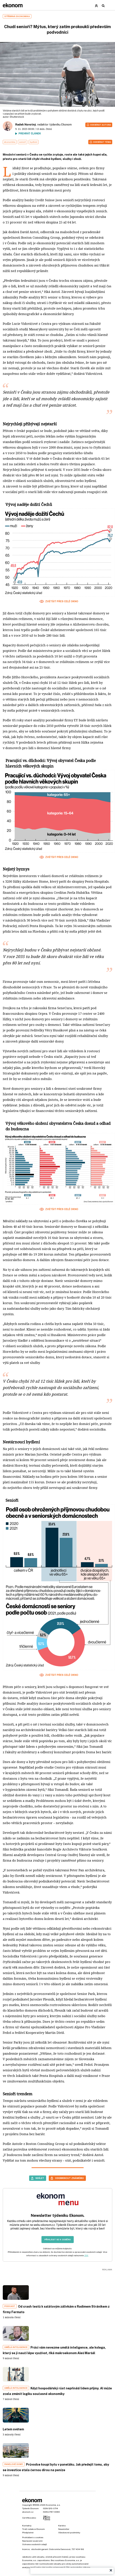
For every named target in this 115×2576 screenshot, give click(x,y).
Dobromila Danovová (59, 2549)
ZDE (86, 2255)
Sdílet (39, 2178)
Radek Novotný (25, 124)
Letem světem (13, 2429)
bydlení (33, 142)
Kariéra (62, 2525)
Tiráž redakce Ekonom (33, 2529)
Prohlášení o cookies (32, 2537)
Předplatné (27, 2532)
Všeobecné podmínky (69, 2532)
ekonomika (9, 142)
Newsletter (63, 2529)
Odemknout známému (69, 2178)
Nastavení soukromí (32, 2541)
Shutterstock (17, 116)
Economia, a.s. (53, 2505)
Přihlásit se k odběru (57, 2239)
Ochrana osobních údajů (34, 2544)
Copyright (27, 2505)
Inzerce (26, 2549)
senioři (22, 142)
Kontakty (26, 2525)
